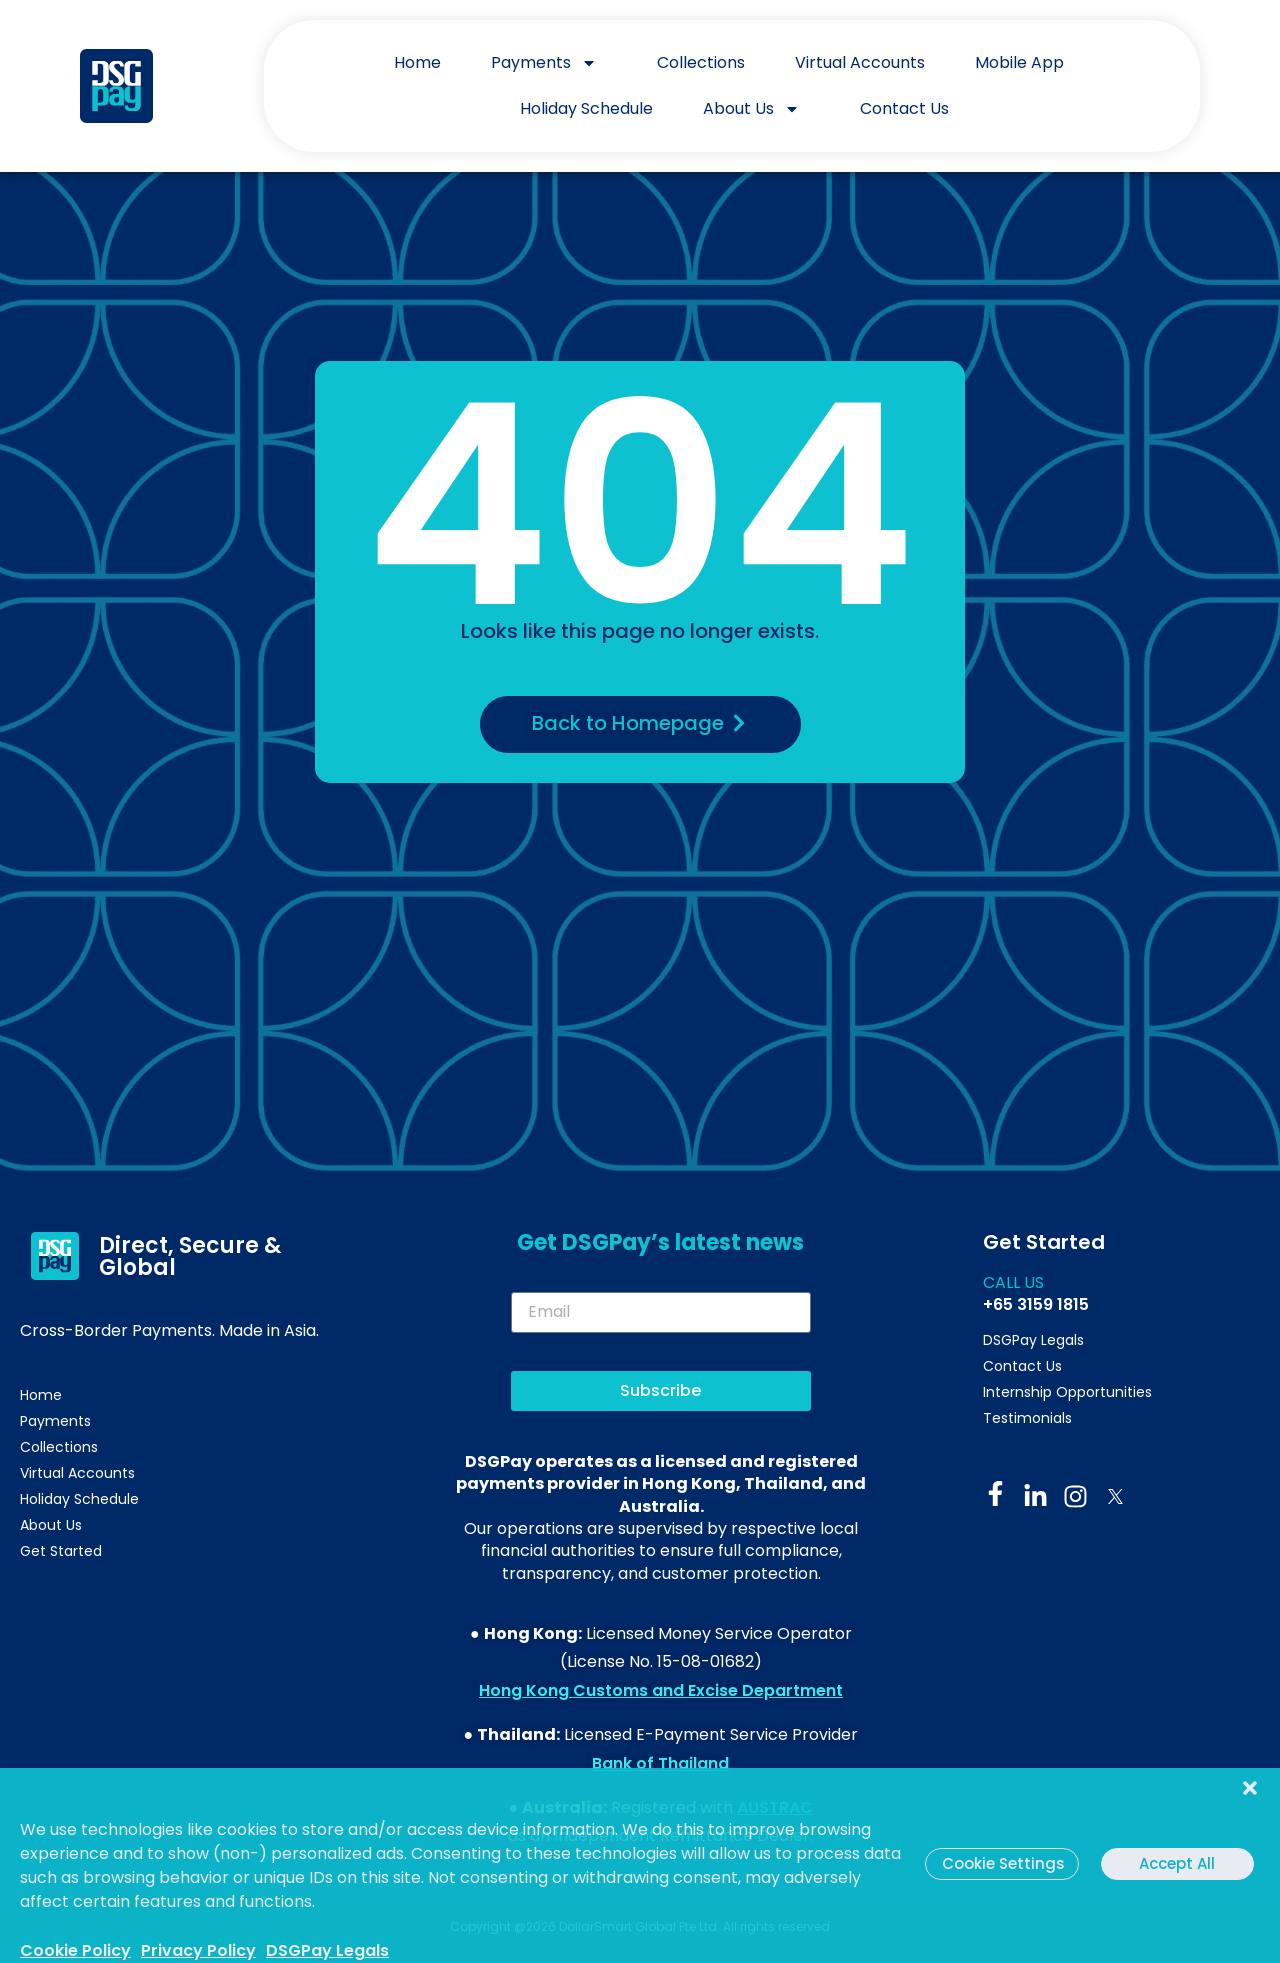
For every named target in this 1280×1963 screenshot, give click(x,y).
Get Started (61, 1551)
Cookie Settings (1003, 1863)
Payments (549, 63)
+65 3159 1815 (1036, 1304)
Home (417, 62)
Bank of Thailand (660, 1763)
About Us (756, 109)
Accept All (1177, 1863)
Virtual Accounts (860, 62)
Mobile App (1019, 62)
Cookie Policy (75, 1950)
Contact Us (904, 108)
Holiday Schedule (586, 108)
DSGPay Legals (327, 1950)
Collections (701, 62)
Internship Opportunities (1067, 1392)
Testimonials (1027, 1418)
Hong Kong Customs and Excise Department (661, 1690)
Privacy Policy (198, 1950)
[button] (1250, 1778)
